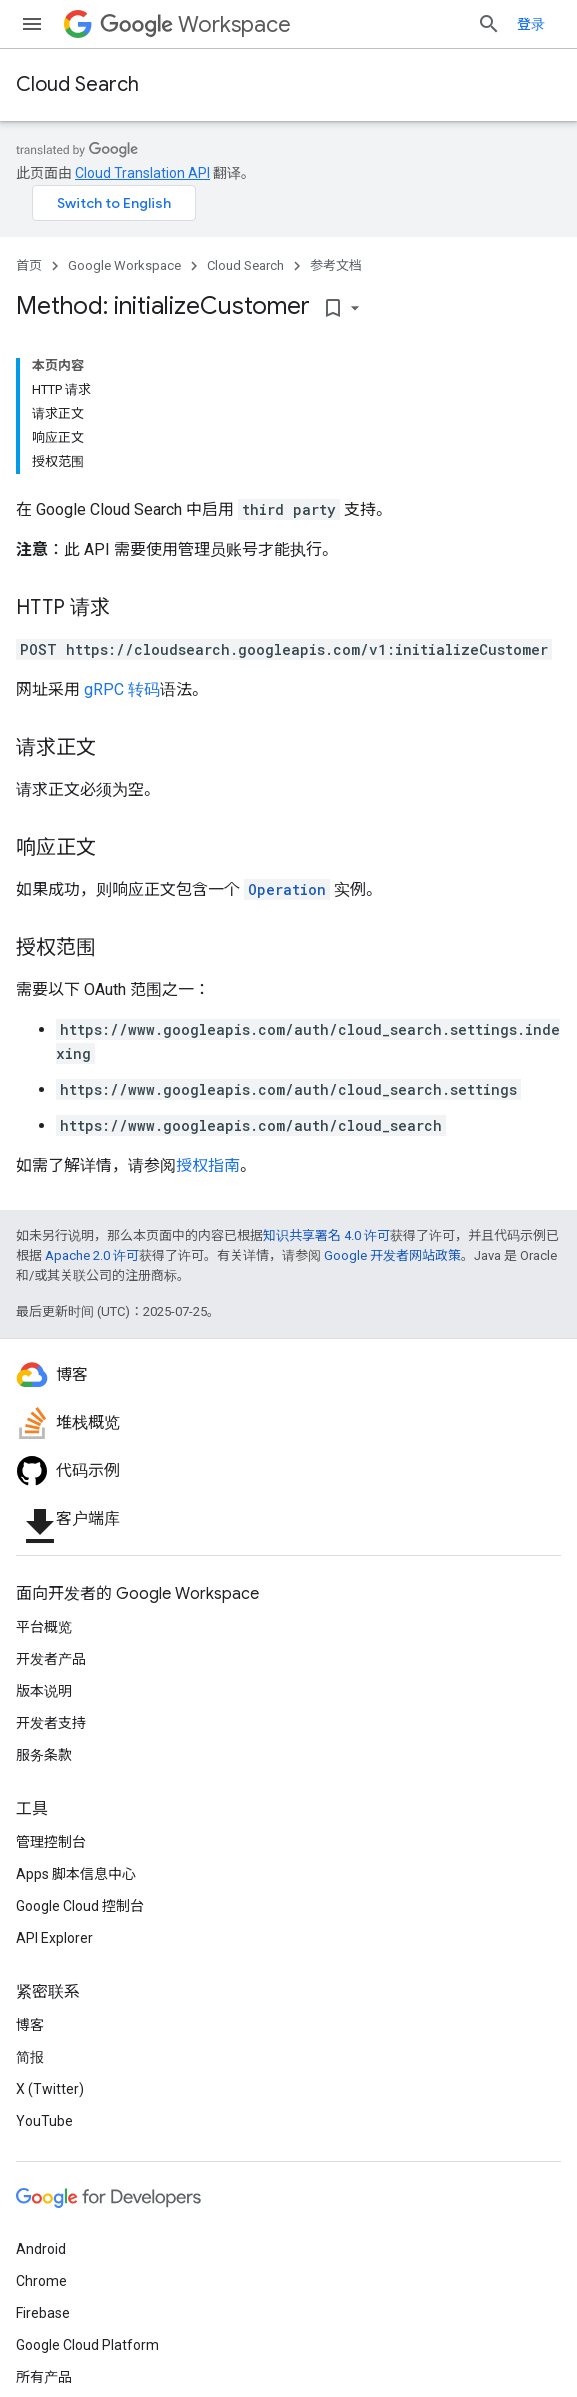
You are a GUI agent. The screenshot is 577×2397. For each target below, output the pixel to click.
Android (41, 2249)
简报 (30, 2057)
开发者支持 (51, 1723)
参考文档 (336, 265)
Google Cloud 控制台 (80, 1906)
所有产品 (44, 2377)
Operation (287, 889)
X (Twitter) (50, 2089)
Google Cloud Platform (87, 2345)
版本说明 (44, 1691)
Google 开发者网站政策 (392, 1255)
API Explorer (54, 1938)
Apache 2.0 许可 (92, 1255)
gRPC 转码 (122, 689)
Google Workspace (124, 265)
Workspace (195, 24)
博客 (30, 2025)
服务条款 (44, 1755)
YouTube (44, 2121)
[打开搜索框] (489, 24)
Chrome (41, 2281)
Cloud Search (77, 84)
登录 (531, 24)
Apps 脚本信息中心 (76, 1874)
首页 (29, 265)
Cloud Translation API (142, 173)
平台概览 (44, 1627)
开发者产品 (51, 1659)
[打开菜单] (32, 24)
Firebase (43, 2313)
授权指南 (208, 1165)
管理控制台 (51, 1842)
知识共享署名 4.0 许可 (326, 1235)
